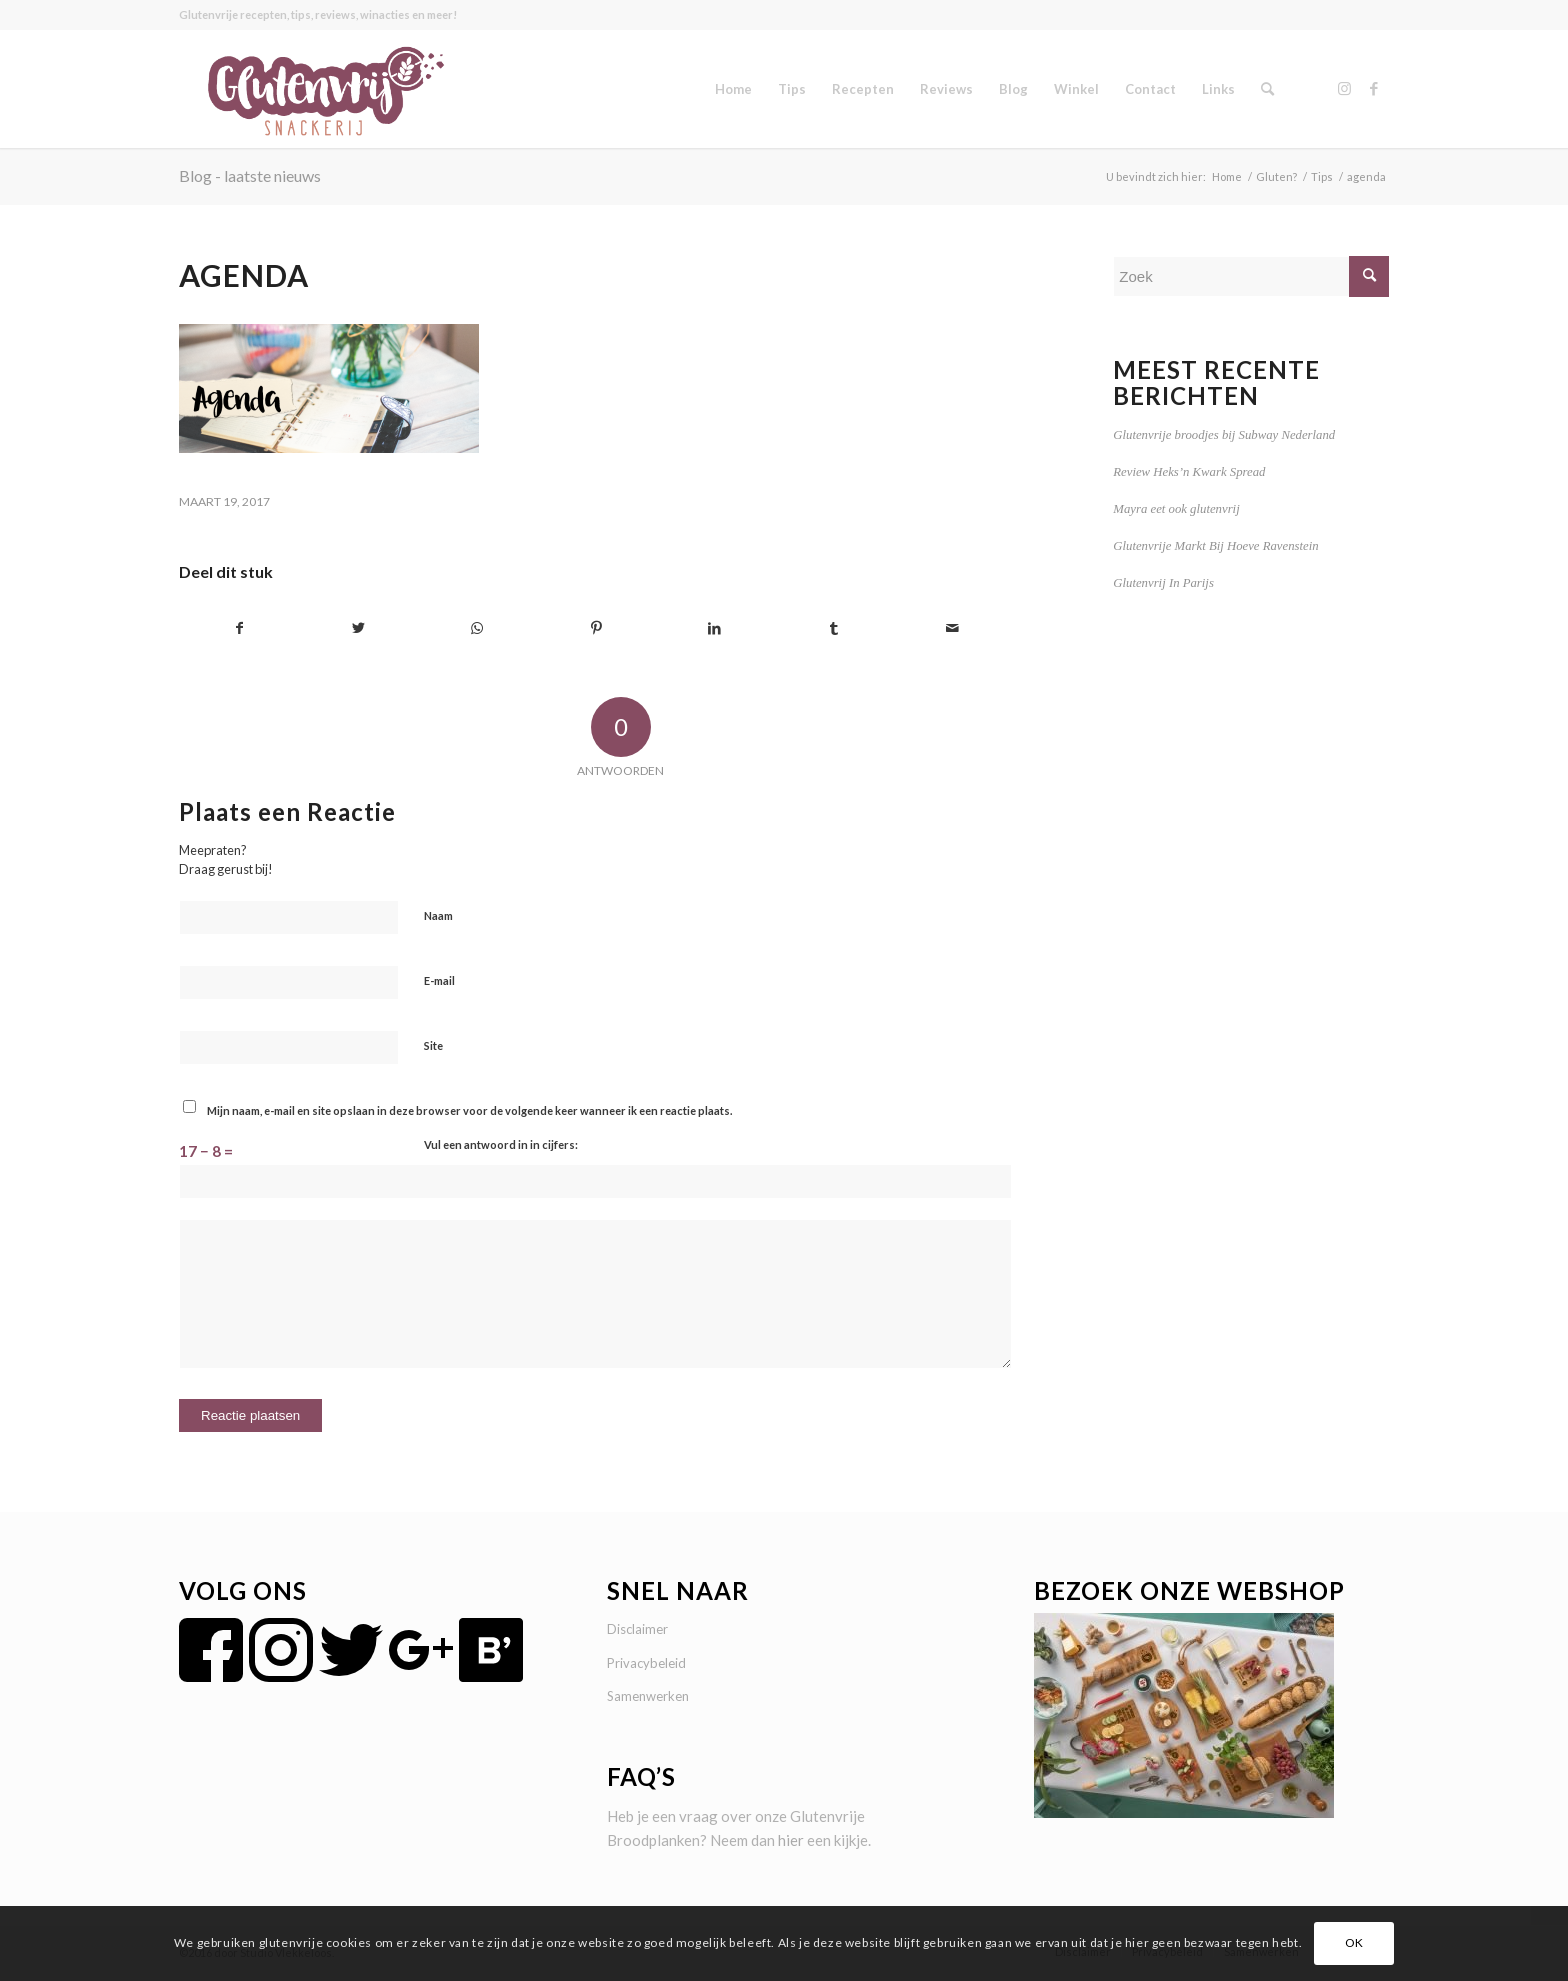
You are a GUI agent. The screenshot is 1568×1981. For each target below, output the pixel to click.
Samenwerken (648, 1696)
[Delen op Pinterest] (596, 628)
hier (791, 1840)
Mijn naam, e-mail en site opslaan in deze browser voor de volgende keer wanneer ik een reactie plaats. (469, 1110)
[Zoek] (1267, 89)
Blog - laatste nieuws (250, 175)
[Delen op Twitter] (359, 628)
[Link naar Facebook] (1374, 88)
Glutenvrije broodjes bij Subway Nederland (1224, 435)
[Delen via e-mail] (953, 628)
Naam (438, 915)
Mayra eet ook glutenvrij (1176, 509)
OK (1354, 1942)
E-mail (439, 980)
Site (433, 1045)
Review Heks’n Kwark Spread (1189, 472)
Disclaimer (637, 1629)
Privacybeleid (646, 1663)
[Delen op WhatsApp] (478, 628)
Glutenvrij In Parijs (1163, 583)
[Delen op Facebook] (239, 628)
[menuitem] (733, 89)
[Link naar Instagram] (1344, 88)
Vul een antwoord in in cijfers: (501, 1144)
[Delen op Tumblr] (834, 628)
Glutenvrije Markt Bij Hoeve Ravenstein (1215, 546)
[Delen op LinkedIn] (715, 628)
